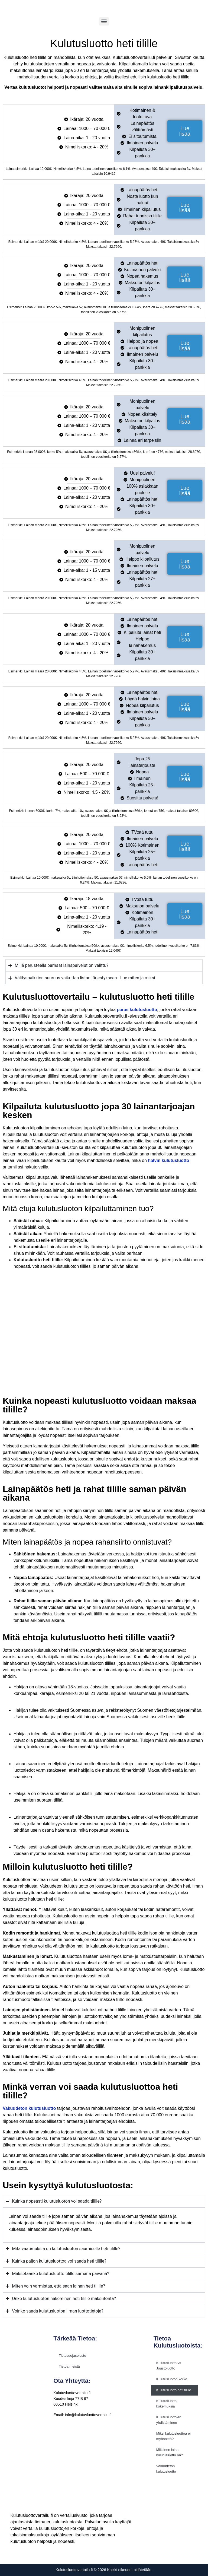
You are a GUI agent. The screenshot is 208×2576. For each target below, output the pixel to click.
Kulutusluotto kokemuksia (166, 2403)
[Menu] (104, 21)
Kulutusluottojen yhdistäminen (168, 2420)
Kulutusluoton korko (171, 2379)
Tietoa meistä (69, 2366)
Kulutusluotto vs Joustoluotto (168, 2365)
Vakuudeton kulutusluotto (166, 2468)
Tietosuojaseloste (72, 2355)
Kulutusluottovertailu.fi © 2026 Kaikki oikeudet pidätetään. (104, 2570)
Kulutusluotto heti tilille (173, 2390)
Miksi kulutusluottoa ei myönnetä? (173, 2436)
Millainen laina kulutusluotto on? (169, 2452)
